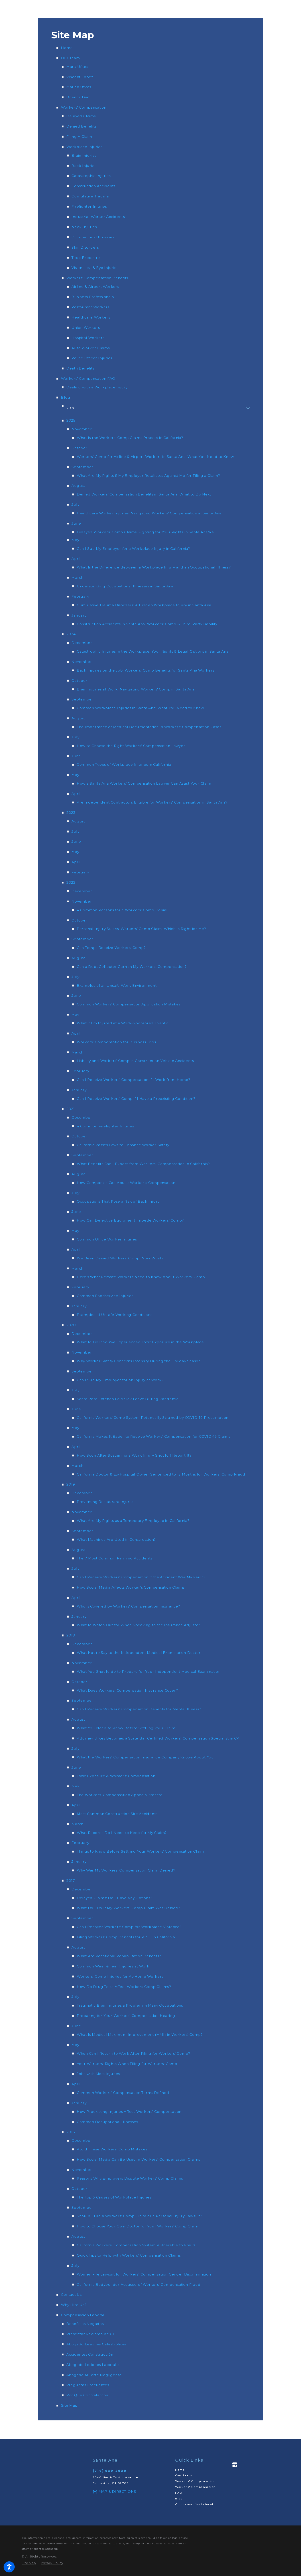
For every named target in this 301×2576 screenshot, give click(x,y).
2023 (70, 812)
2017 (70, 1880)
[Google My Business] (234, 2465)
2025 (70, 420)
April (76, 558)
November (81, 429)
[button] (9, 2566)
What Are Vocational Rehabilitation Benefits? (119, 1956)
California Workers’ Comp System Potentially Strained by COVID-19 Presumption (153, 1417)
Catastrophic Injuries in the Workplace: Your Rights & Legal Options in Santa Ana (153, 651)
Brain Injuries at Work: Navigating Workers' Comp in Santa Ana (136, 689)
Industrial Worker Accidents (98, 217)
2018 (70, 1635)
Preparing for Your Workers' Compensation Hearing (126, 2016)
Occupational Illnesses (92, 237)
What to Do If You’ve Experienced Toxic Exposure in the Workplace (140, 1342)
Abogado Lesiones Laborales (93, 2365)
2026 (70, 408)
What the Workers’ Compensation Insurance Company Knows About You (145, 1757)
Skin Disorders (85, 247)
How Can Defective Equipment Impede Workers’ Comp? (130, 1220)
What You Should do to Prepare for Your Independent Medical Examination (149, 1671)
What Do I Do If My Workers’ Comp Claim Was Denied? (128, 1908)
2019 (70, 1484)
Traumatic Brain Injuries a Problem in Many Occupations (130, 2005)
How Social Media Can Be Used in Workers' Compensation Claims (138, 2159)
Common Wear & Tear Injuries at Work (113, 1966)
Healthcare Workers (90, 317)
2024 (71, 634)
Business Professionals (92, 297)
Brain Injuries (83, 155)
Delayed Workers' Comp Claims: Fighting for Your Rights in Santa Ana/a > (145, 532)
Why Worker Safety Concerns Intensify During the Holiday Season (139, 1361)
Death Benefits (80, 368)
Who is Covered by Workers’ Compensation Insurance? (128, 1606)
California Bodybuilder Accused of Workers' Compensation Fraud (139, 2284)
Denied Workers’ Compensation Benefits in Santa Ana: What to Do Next (144, 494)
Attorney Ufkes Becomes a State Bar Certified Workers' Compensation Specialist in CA (158, 1738)
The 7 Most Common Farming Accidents (114, 1558)
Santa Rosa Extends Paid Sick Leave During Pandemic (128, 1399)
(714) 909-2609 (109, 2471)
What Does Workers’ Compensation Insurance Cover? (127, 1690)
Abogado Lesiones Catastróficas (96, 2344)
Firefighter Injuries (89, 206)
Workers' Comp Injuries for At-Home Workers (120, 1976)
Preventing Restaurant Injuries (106, 1502)
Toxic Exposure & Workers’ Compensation (116, 1776)
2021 (70, 1109)
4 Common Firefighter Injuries (105, 1126)
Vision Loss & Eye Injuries (94, 268)
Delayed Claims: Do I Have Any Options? (115, 1898)
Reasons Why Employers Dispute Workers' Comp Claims (130, 2178)
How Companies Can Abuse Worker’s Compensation (126, 1183)
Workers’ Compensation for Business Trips (116, 1042)
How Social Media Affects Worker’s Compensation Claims (131, 1587)
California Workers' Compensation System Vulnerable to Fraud (136, 2245)
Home (67, 48)
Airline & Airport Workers (95, 286)
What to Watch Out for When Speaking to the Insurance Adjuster (138, 1625)
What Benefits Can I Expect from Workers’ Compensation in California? (143, 1164)
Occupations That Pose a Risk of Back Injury (118, 1201)
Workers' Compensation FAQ (88, 378)
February (80, 596)
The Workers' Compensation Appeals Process (120, 1795)
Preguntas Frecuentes (87, 2385)
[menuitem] (155, 408)
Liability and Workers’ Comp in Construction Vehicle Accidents (135, 1061)
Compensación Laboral (82, 2315)
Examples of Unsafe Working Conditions (114, 1315)
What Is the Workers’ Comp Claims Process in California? (130, 438)
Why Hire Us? (73, 2305)
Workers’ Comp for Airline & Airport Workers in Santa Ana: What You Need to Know (155, 457)
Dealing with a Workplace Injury (97, 387)
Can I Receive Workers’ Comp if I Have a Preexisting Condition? (136, 1098)
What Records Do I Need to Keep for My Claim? (122, 1833)
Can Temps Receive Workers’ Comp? (111, 948)
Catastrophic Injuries (90, 176)
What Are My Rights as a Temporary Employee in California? (133, 1520)
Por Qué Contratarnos (87, 2395)
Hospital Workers (87, 338)
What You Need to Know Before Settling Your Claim (126, 1728)
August (78, 485)
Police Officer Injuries (91, 358)
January (78, 615)
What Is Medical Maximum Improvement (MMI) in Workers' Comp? (140, 2034)
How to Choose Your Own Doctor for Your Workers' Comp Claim (137, 2226)
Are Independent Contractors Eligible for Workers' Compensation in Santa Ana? (152, 802)
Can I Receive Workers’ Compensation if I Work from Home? (133, 1080)
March (77, 577)
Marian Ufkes (78, 87)
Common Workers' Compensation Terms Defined (123, 2093)
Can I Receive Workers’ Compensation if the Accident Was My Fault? (141, 1577)
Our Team (70, 58)
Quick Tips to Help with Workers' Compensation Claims (129, 2255)
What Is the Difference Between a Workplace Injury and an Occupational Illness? (154, 567)
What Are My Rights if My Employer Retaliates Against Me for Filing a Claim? (148, 475)
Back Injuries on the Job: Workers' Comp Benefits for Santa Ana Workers (145, 670)
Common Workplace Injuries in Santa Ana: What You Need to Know (140, 708)
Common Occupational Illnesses (107, 2122)
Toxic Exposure (85, 258)
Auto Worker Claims (90, 348)
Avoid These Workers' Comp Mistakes (112, 2149)
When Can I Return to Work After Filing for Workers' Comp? (133, 2053)
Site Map (69, 2405)
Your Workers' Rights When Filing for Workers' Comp (127, 2064)
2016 (70, 2132)
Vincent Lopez (79, 77)
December (81, 643)
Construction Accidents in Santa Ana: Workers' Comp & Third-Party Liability (147, 624)
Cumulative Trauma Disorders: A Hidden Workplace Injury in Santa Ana (144, 605)
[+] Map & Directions (114, 2491)
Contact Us (71, 2294)
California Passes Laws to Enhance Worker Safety (123, 1145)
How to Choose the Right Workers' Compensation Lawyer (131, 746)
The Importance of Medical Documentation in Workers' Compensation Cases (149, 727)
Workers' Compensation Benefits (97, 278)
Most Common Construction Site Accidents (117, 1814)
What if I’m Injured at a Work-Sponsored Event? (122, 1023)
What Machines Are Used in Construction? (116, 1539)
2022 (70, 882)
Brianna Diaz (78, 97)
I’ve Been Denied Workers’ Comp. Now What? (120, 1258)
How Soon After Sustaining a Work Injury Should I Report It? (134, 1455)
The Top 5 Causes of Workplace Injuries (114, 2197)
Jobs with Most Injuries (98, 2074)
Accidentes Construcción (89, 2354)
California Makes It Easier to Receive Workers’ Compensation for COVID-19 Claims (153, 1436)
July (75, 504)
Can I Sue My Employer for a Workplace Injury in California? (133, 548)
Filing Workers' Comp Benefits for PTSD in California (126, 1937)
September (82, 467)
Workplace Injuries (84, 147)
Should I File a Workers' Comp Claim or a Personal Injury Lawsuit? (139, 2216)
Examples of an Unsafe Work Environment (117, 985)
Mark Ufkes (77, 67)
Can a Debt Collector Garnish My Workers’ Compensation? (132, 966)
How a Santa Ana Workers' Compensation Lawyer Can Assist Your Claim (144, 783)
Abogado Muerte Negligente (94, 2375)
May (75, 540)
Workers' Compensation (83, 107)
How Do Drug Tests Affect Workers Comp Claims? (124, 1987)
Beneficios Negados (85, 2324)
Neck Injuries (84, 227)
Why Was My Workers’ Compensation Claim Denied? (126, 1870)
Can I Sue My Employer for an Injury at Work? (120, 1380)
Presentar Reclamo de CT (90, 2334)
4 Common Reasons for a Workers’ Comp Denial (122, 910)
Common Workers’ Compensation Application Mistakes (128, 1004)
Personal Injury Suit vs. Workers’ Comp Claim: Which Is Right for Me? (141, 929)
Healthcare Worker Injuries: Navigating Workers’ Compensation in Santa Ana (149, 513)
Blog (65, 397)
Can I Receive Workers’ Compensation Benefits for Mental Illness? (139, 1709)
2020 (71, 1325)
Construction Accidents (93, 186)
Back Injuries (83, 166)
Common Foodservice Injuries (105, 1296)
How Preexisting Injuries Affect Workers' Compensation (129, 2111)
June (76, 523)
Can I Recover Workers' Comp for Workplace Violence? (129, 1927)
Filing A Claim (79, 136)
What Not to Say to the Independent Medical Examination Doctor (139, 1652)
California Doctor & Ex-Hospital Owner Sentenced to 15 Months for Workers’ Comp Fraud (161, 1474)
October (79, 448)
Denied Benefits (81, 126)
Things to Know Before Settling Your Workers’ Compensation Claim (140, 1851)
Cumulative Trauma (90, 196)
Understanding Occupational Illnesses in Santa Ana (125, 586)
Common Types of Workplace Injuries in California (124, 764)
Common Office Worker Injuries (107, 1239)
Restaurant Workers (90, 307)
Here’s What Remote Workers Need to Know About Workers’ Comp (141, 1277)
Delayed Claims (81, 116)
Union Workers (85, 327)
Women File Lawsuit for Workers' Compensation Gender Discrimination (144, 2274)
